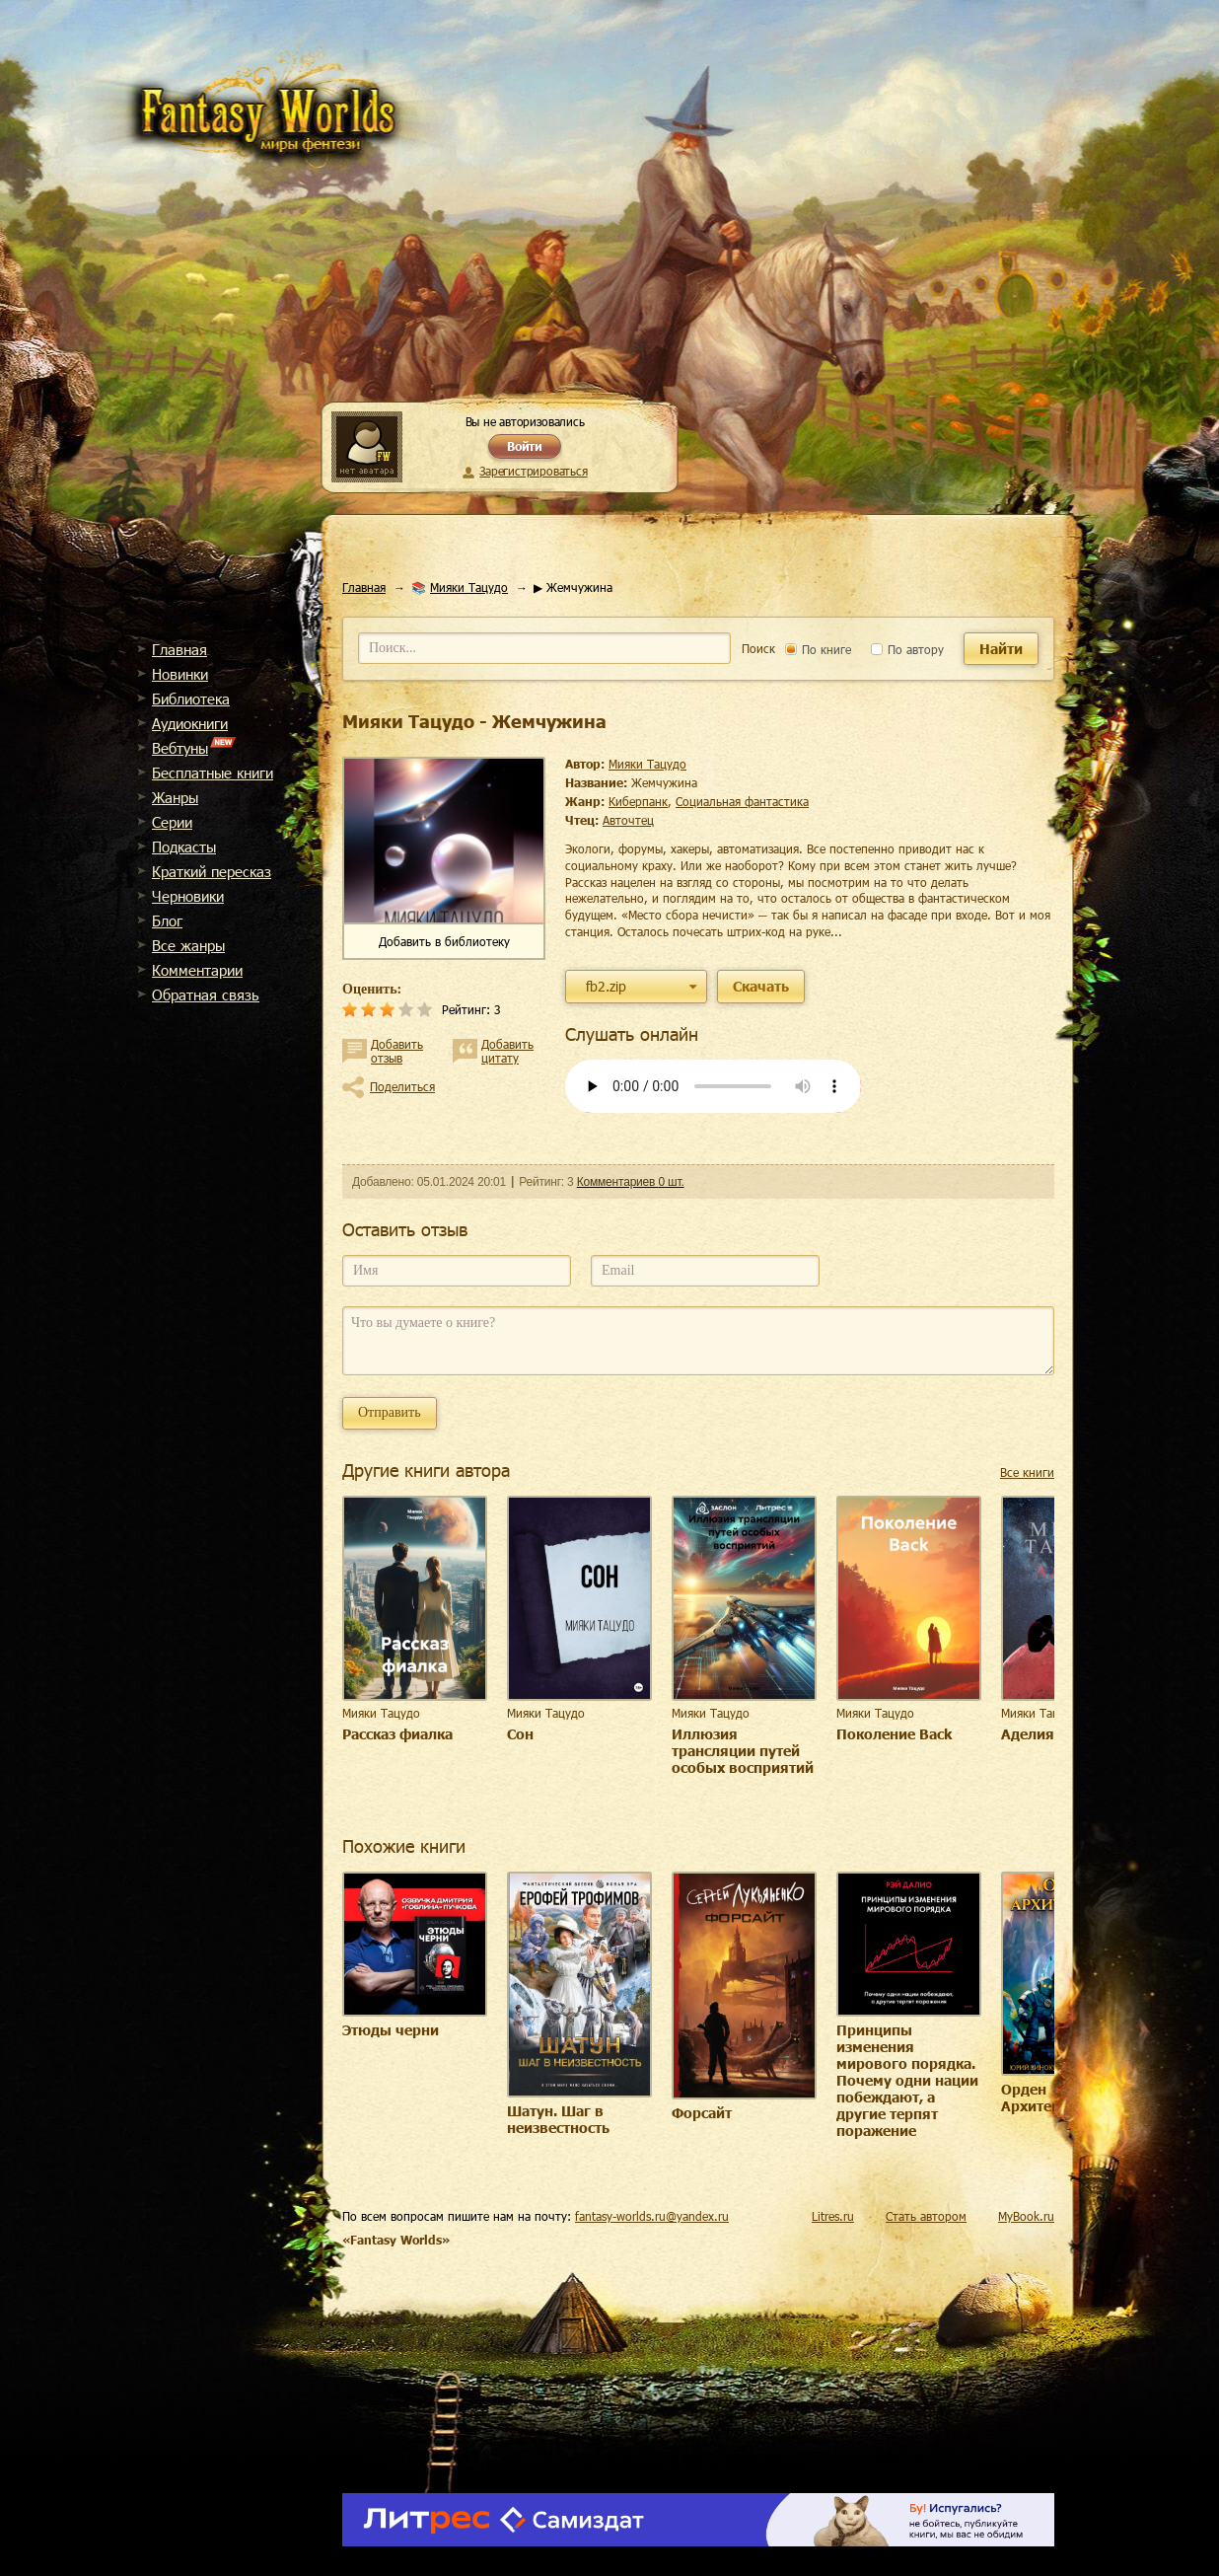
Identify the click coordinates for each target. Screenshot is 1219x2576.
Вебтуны (180, 748)
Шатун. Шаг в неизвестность (558, 2119)
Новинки (180, 674)
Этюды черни (390, 2030)
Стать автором (926, 2216)
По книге (818, 649)
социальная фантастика (742, 801)
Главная (179, 649)
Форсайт (702, 2112)
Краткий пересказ (211, 871)
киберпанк (638, 801)
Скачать (761, 986)
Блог (167, 920)
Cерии (172, 822)
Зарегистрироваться (533, 471)
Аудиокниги (190, 723)
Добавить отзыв (397, 1051)
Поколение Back (894, 1734)
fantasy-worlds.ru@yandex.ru (652, 2216)
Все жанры (188, 945)
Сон (520, 1734)
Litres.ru (833, 2216)
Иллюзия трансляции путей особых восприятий (743, 1751)
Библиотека (191, 698)
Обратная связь (205, 994)
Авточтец (628, 820)
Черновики (188, 896)
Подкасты (184, 846)
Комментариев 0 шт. (630, 1182)
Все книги (1027, 1472)
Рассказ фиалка (397, 1734)
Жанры (175, 797)
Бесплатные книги (212, 772)
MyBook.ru (1026, 2216)
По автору (907, 649)
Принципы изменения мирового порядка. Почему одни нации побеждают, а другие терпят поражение (907, 2080)
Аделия (1027, 1734)
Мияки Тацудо (469, 587)
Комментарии (197, 970)
